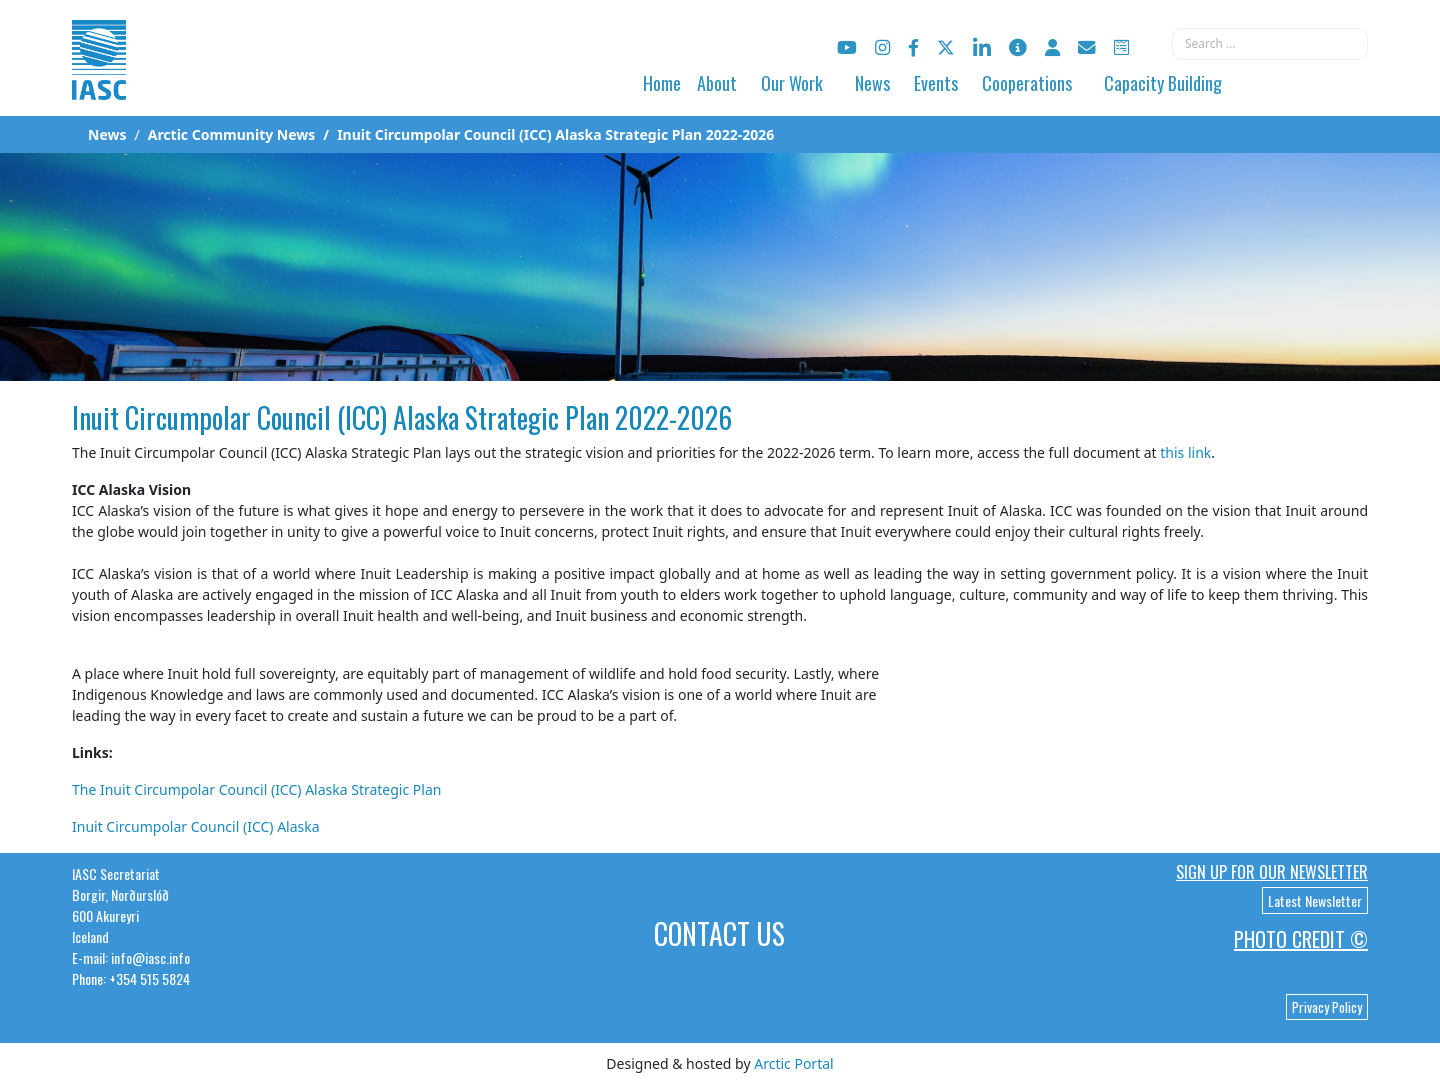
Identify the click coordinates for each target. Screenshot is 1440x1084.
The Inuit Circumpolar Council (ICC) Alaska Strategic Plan (256, 789)
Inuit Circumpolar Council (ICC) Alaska (196, 826)
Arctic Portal (793, 1063)
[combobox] (1270, 44)
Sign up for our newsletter (1272, 872)
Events (936, 83)
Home (662, 83)
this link (1185, 452)
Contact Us (719, 933)
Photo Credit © (1301, 939)
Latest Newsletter (1315, 900)
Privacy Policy (1327, 1007)
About (717, 83)
